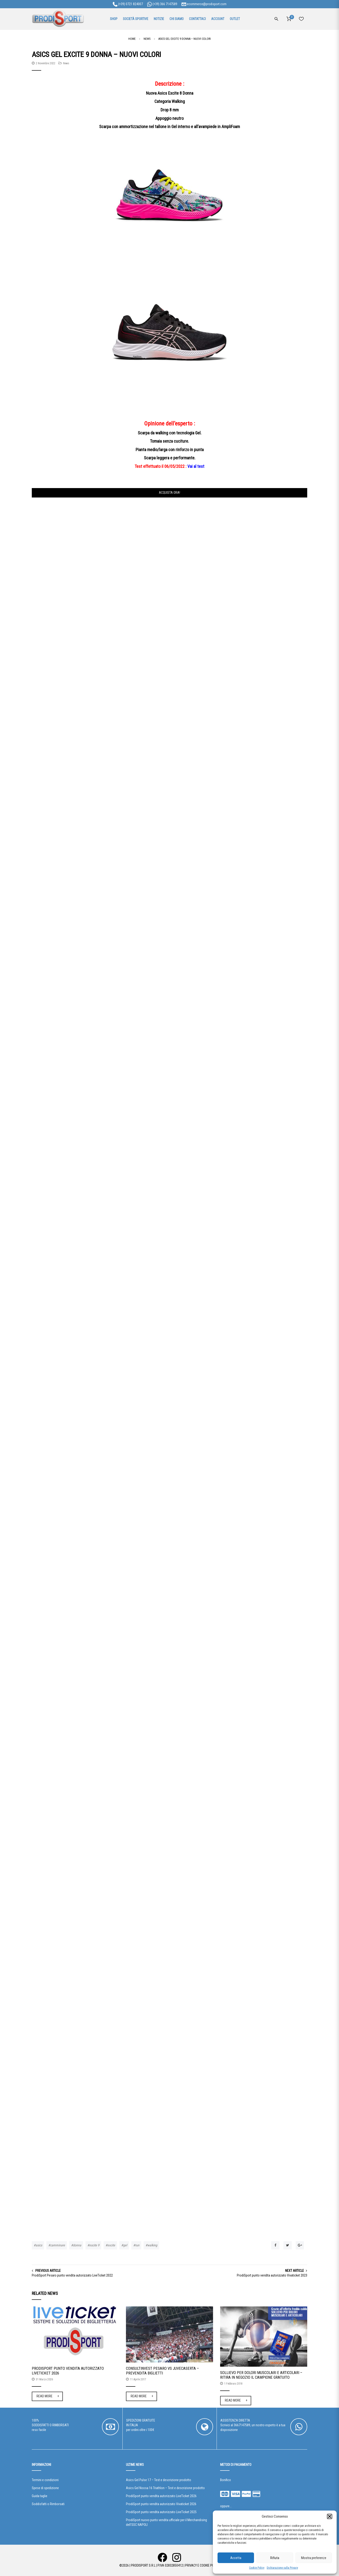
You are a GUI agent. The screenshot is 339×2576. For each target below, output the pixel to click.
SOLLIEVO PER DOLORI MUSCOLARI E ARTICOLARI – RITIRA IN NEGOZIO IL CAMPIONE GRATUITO (261, 2375)
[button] (329, 2516)
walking (152, 2245)
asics (39, 2245)
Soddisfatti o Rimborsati (48, 2504)
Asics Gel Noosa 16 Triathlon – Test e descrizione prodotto (165, 2488)
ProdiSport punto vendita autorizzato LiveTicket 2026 (161, 2496)
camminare (57, 2245)
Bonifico (225, 2480)
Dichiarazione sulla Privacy (282, 2567)
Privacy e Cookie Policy (202, 2565)
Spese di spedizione (45, 2488)
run (137, 2245)
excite (111, 2245)
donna (77, 2245)
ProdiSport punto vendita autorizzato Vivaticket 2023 (272, 2275)
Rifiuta (274, 2558)
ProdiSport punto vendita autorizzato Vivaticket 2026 (161, 2504)
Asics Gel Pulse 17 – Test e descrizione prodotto (158, 2480)
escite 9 (94, 2245)
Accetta (235, 2558)
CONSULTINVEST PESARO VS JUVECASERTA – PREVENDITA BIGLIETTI (162, 2370)
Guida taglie (39, 2496)
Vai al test (195, 466)
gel (125, 2245)
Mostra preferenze (313, 2558)
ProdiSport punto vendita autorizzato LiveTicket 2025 (161, 2512)
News (66, 63)
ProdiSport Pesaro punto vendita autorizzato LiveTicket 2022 (72, 2275)
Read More (44, 2396)
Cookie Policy (256, 2567)
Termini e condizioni (45, 2480)
